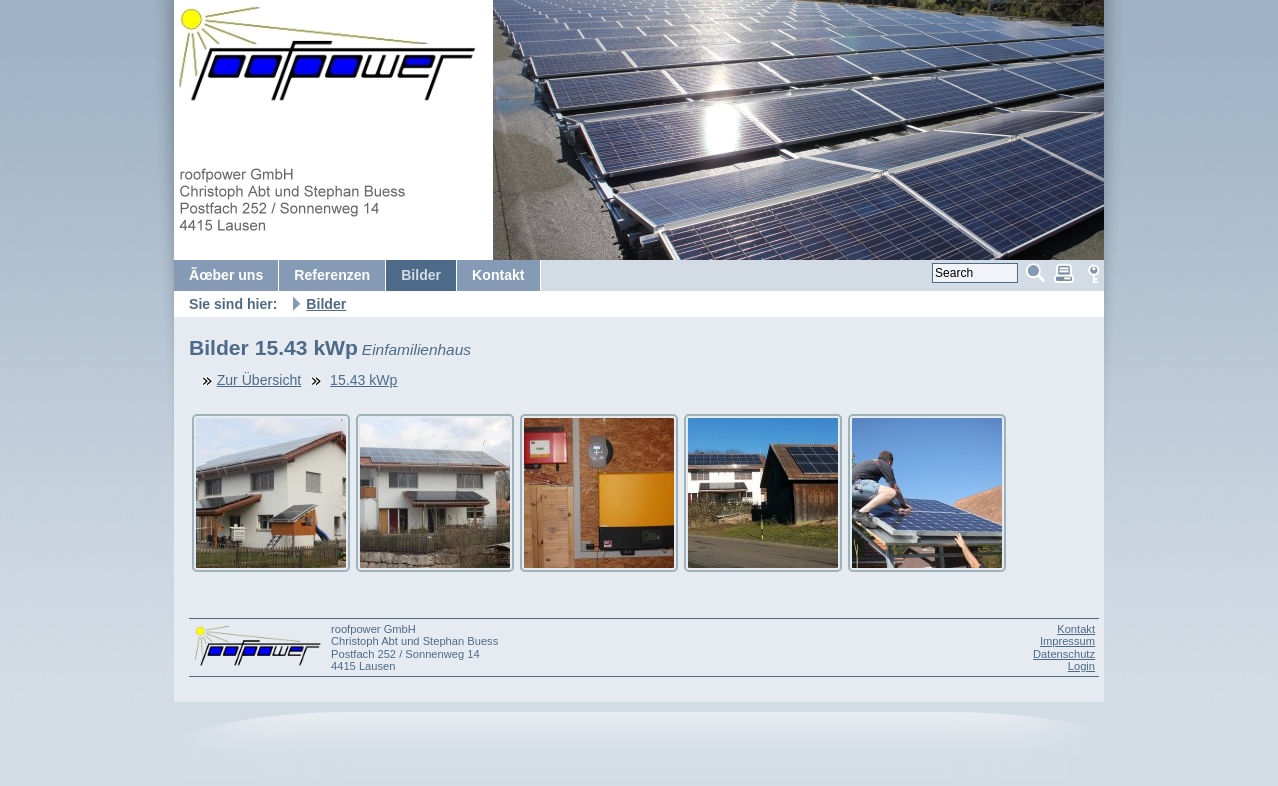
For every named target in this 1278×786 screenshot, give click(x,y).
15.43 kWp (363, 380)
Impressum (1067, 641)
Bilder (326, 304)
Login (1081, 666)
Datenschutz (1064, 654)
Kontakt (1076, 629)
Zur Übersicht (259, 380)
